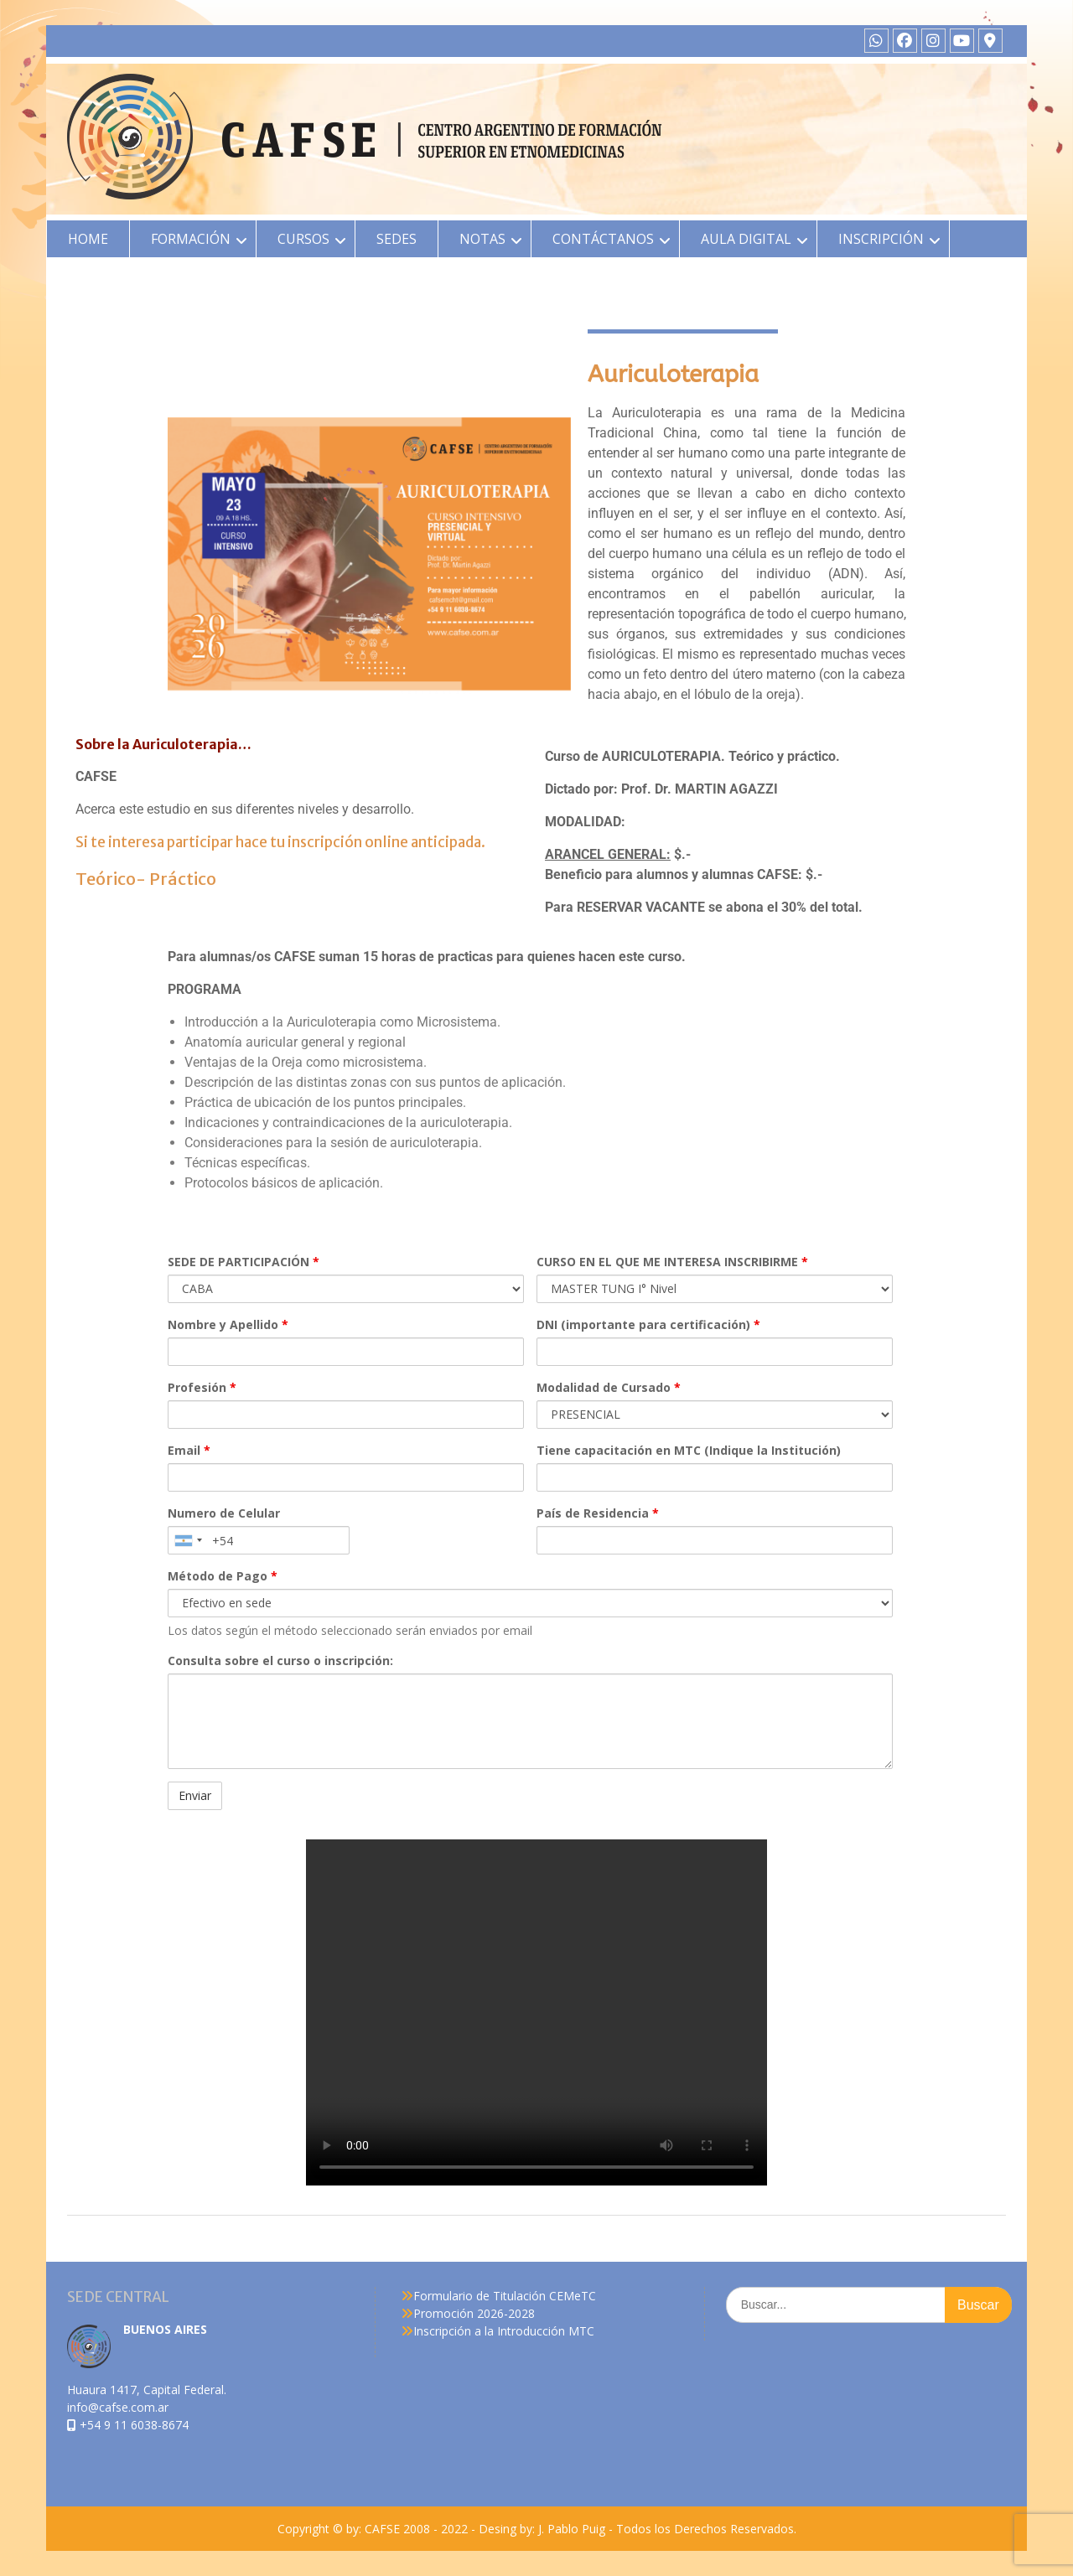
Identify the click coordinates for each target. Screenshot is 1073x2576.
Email (189, 1450)
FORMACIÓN (191, 239)
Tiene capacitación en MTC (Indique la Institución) (688, 1450)
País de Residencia (597, 1513)
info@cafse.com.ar (117, 2407)
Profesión (202, 1387)
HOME (88, 239)
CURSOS (303, 239)
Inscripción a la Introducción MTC (503, 2331)
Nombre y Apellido (228, 1324)
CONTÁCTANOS (603, 239)
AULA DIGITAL (746, 239)
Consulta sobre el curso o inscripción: (280, 1660)
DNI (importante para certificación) (648, 1324)
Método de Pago (222, 1576)
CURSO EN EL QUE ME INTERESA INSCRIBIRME (672, 1262)
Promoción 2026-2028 (474, 2313)
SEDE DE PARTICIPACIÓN (243, 1262)
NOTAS (482, 239)
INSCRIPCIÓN (881, 239)
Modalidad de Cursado (608, 1387)
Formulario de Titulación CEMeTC (504, 2296)
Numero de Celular (224, 1513)
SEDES (396, 239)
